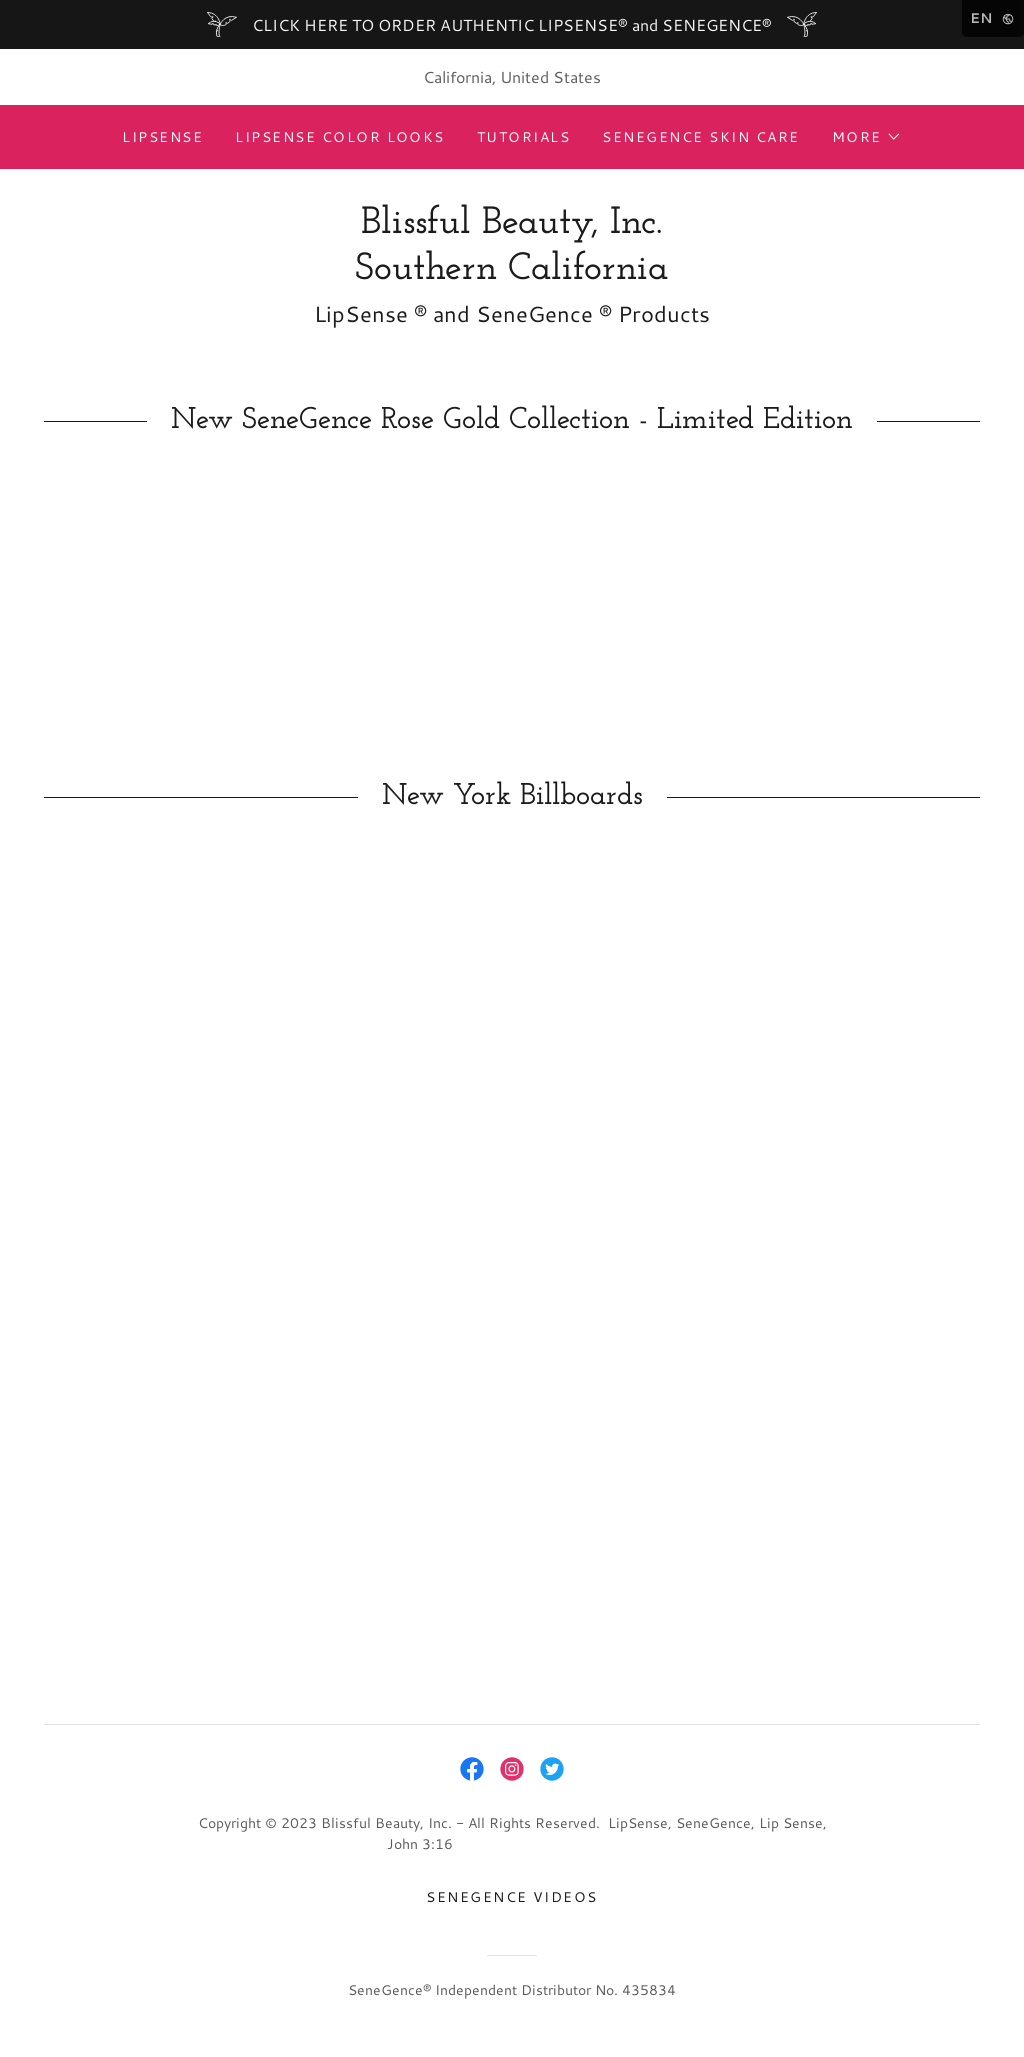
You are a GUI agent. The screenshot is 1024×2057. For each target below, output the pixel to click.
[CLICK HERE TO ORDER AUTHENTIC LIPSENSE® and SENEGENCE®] (512, 24)
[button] (867, 137)
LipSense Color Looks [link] (340, 137)
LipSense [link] (162, 137)
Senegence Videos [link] (512, 1897)
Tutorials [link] (523, 137)
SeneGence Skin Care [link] (700, 137)
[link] (512, 272)
